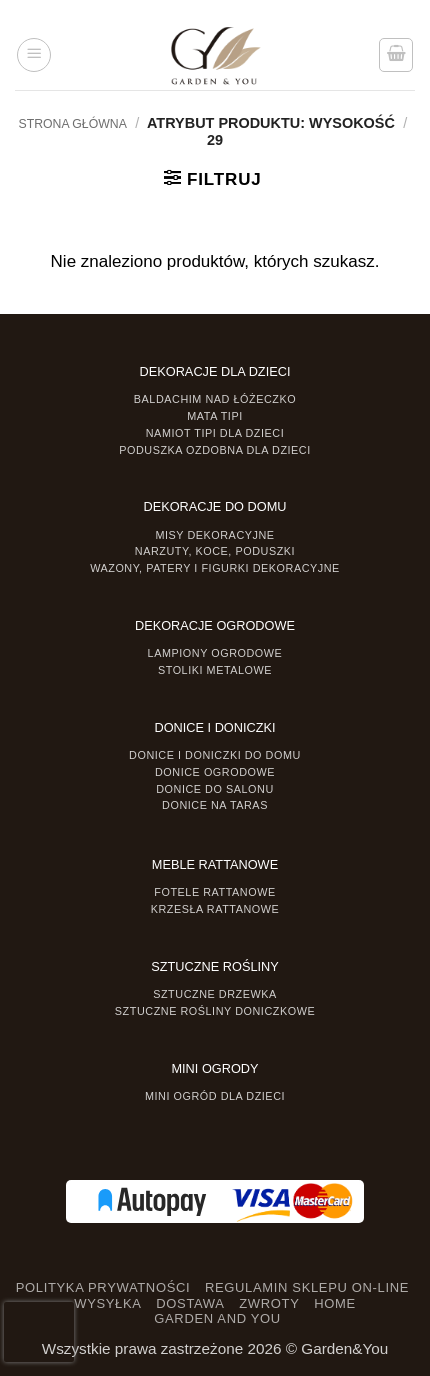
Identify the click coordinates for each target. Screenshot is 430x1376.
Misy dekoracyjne (214, 535)
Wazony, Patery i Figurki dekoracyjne (215, 568)
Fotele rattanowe (214, 892)
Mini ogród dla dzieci (215, 1096)
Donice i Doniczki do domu (215, 755)
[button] (34, 55)
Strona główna (72, 124)
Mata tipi (214, 416)
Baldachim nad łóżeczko (215, 399)
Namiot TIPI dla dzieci (215, 433)
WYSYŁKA (107, 1303)
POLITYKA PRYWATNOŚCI (103, 1287)
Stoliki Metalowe (215, 670)
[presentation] (39, 1332)
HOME (335, 1303)
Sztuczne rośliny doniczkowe (215, 1011)
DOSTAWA (190, 1303)
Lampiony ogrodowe (215, 653)
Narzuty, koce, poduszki (215, 551)
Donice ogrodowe (215, 772)
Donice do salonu (215, 789)
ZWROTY (269, 1303)
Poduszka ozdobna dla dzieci (215, 450)
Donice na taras (215, 805)
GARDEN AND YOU (217, 1318)
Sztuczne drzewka (215, 994)
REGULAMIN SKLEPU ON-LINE (307, 1287)
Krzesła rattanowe (215, 909)
